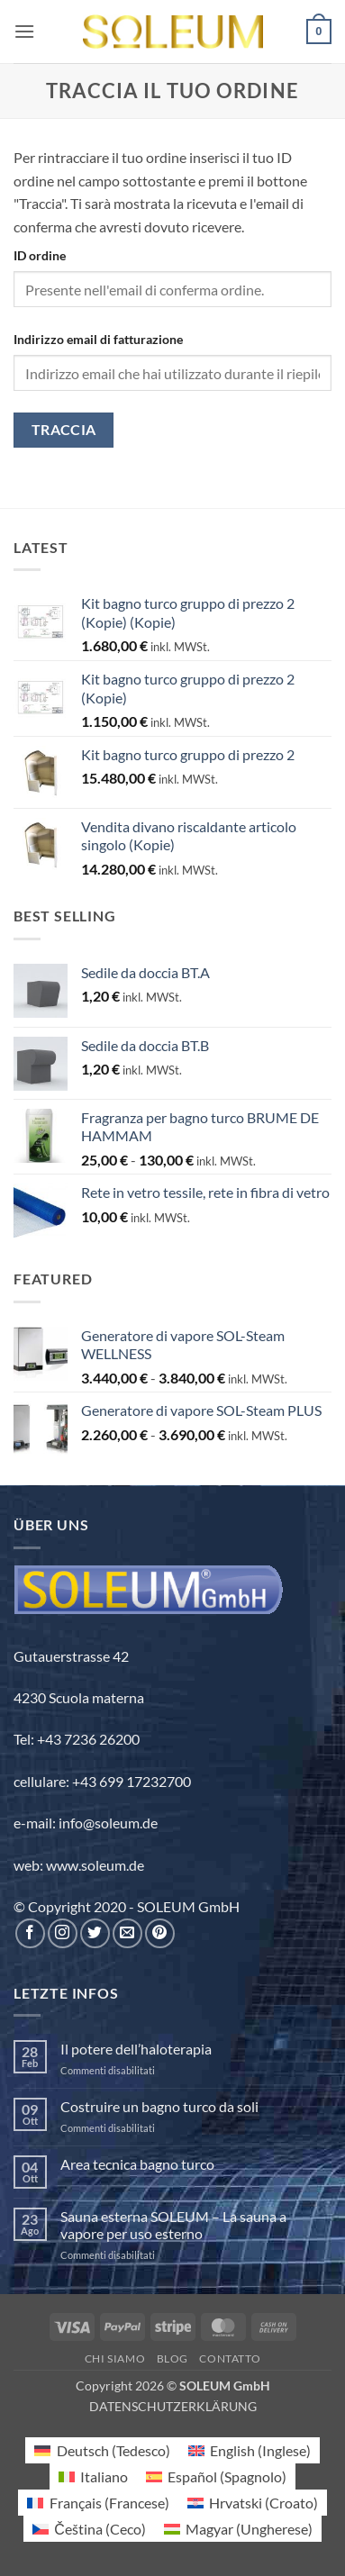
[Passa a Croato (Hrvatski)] (252, 2503)
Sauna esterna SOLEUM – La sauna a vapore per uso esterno (173, 2225)
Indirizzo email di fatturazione (98, 339)
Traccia (64, 430)
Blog (172, 2358)
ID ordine (40, 255)
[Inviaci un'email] (127, 1933)
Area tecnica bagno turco (137, 2163)
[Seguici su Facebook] (30, 1933)
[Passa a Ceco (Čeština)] (89, 2529)
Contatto (229, 2358)
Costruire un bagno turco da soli (159, 2106)
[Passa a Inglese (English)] (249, 2450)
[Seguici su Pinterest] (160, 1933)
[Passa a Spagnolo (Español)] (216, 2476)
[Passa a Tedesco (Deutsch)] (101, 2450)
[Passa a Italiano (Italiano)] (93, 2476)
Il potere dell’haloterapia (136, 2048)
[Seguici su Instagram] (62, 1933)
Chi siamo (115, 2358)
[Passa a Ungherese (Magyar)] (238, 2529)
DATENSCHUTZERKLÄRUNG (173, 2406)
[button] (24, 31)
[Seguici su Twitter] (95, 1933)
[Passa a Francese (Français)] (97, 2503)
